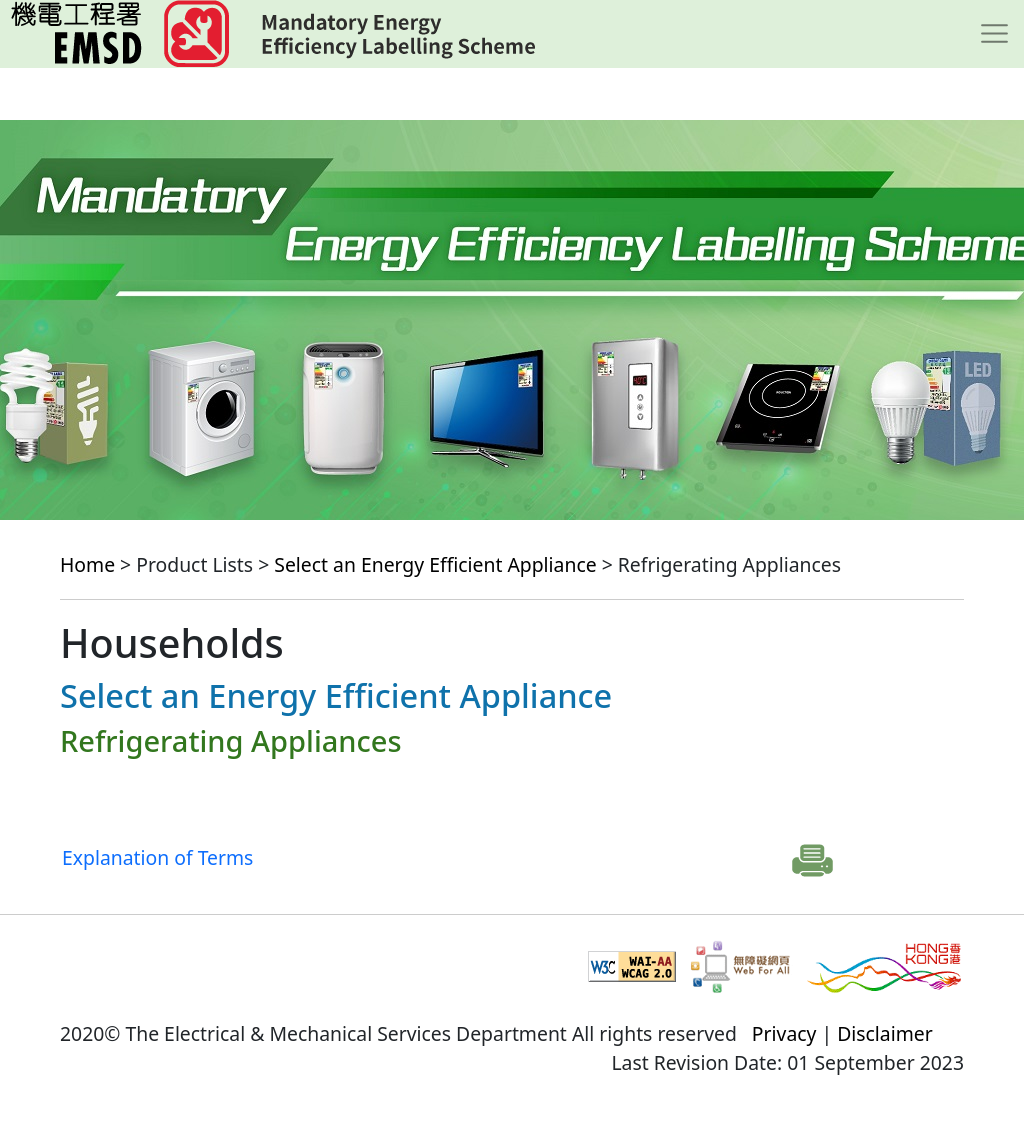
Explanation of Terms (157, 857)
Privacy (784, 1033)
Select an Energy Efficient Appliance (435, 564)
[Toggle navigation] (994, 34)
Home (87, 564)
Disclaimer (885, 1033)
